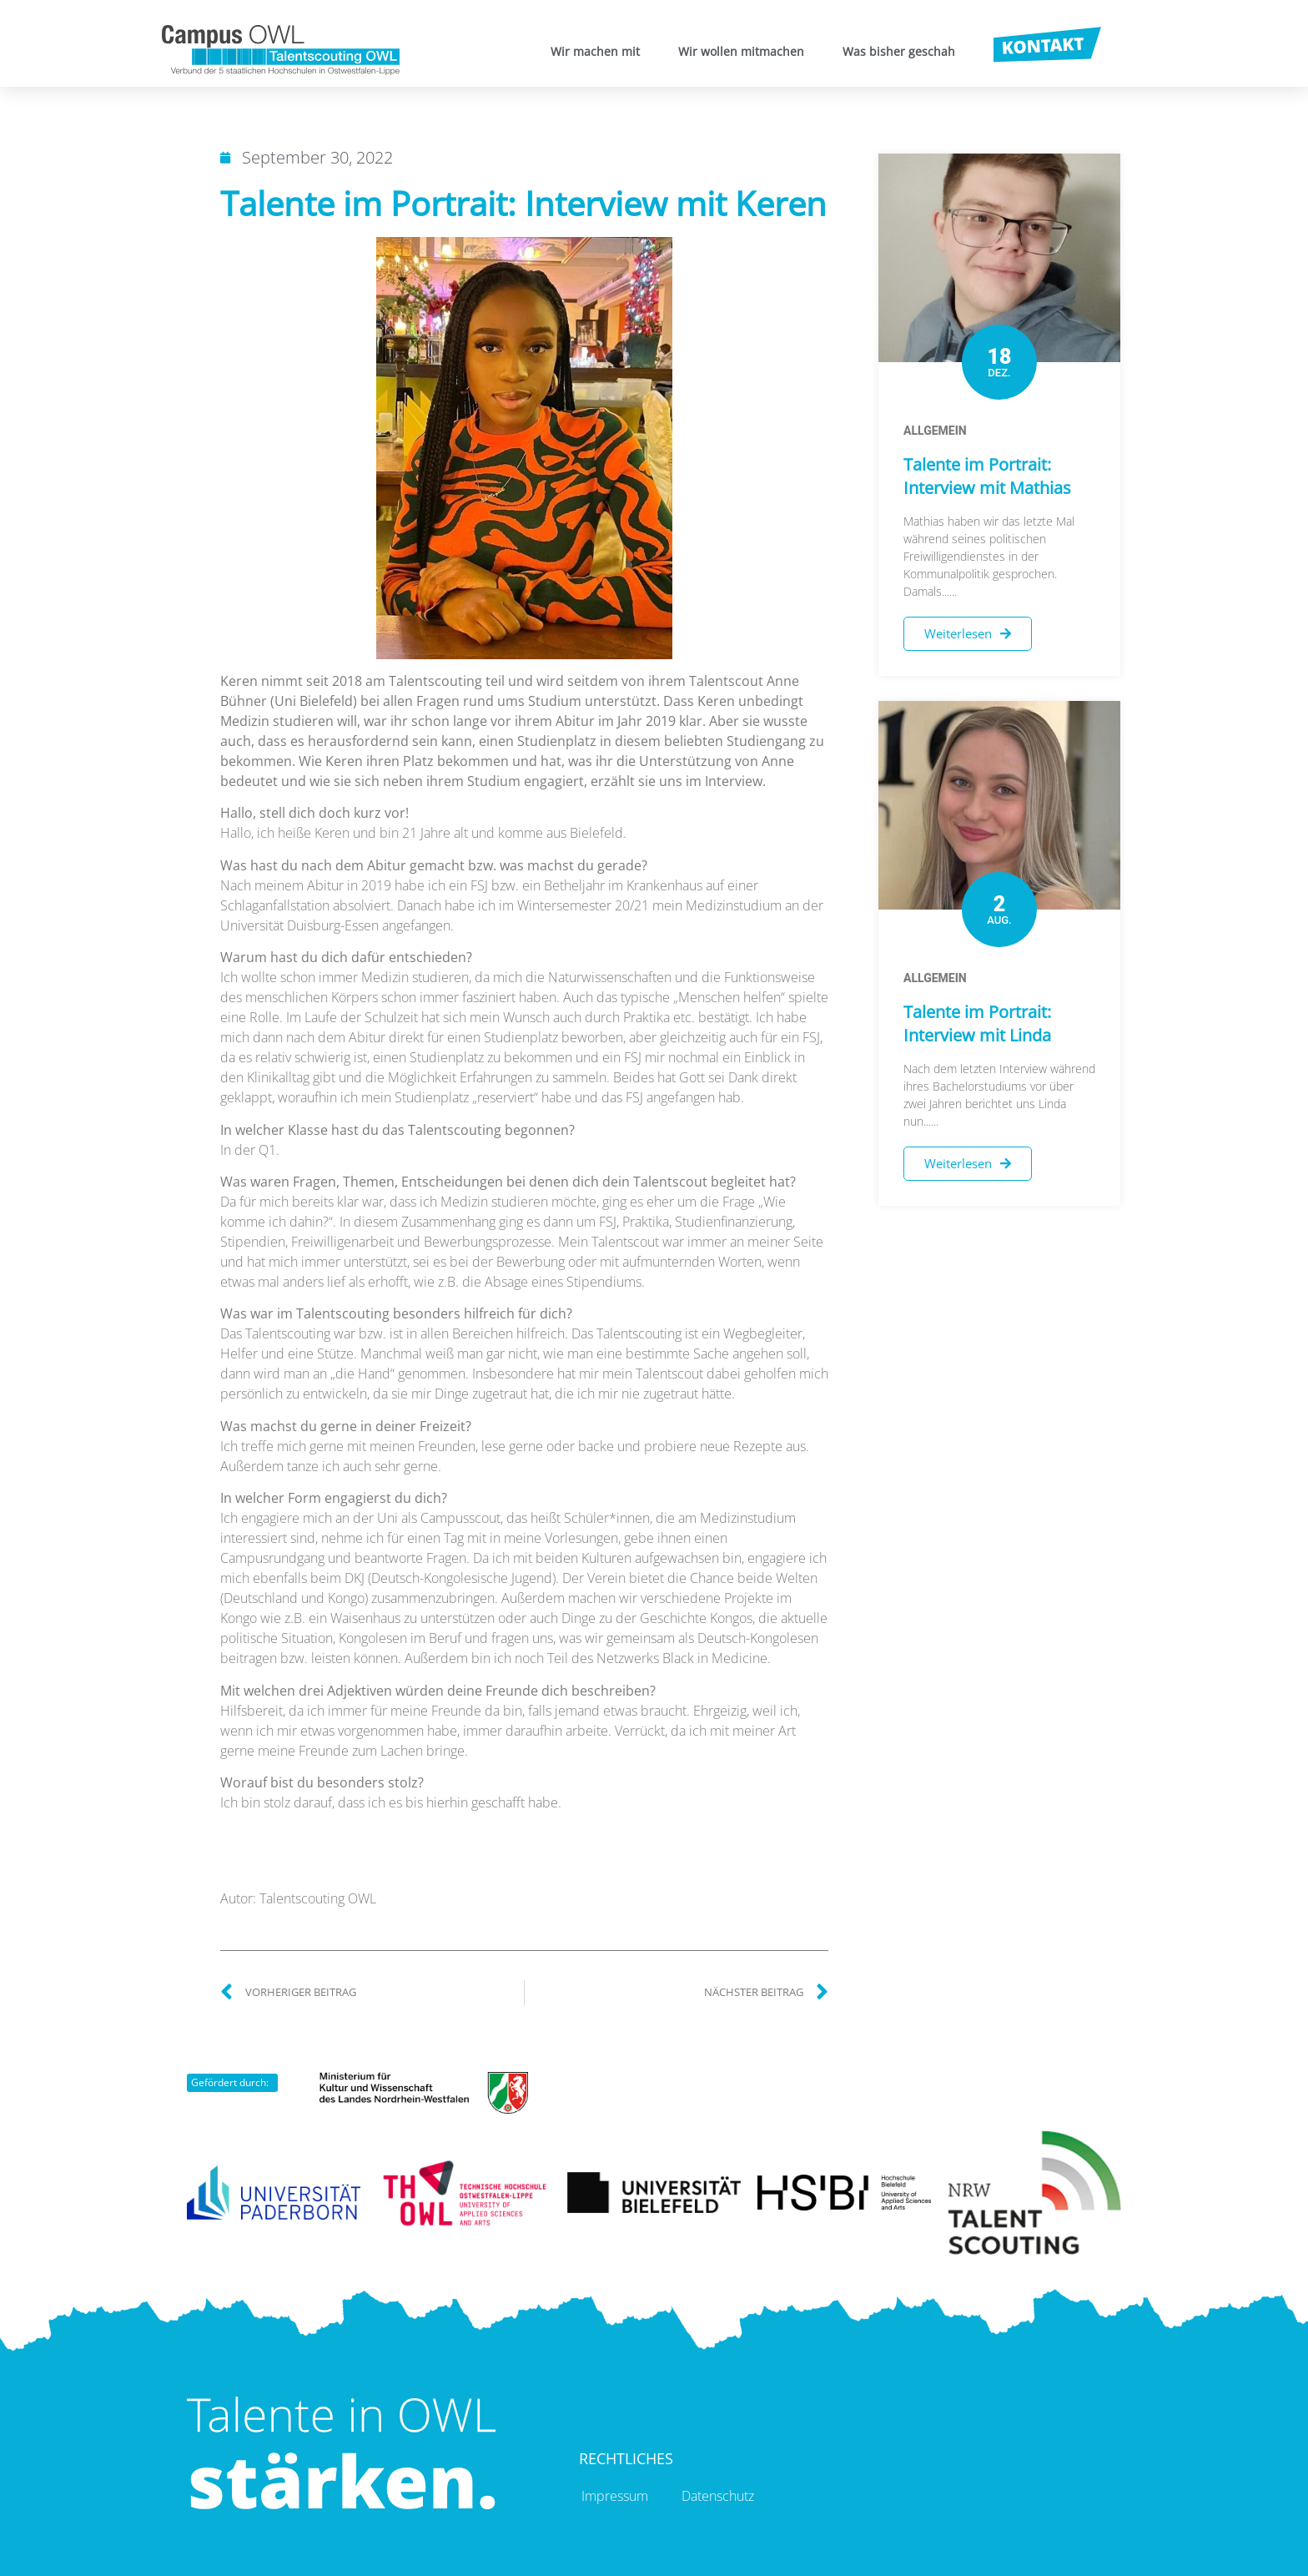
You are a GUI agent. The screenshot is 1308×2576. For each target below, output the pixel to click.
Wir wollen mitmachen (741, 51)
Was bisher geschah (899, 51)
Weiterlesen (967, 633)
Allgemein (935, 430)
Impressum (614, 2496)
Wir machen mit (595, 51)
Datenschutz (718, 2496)
